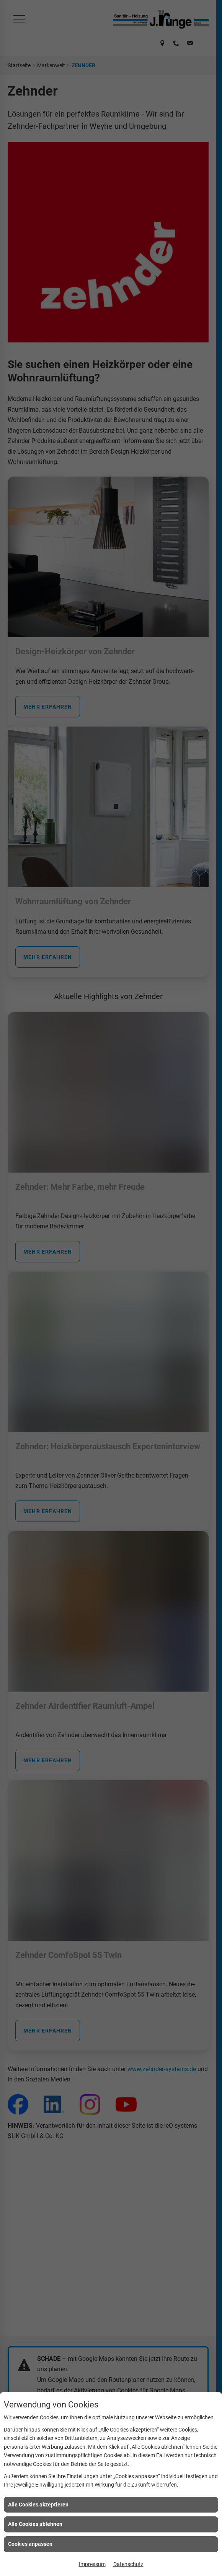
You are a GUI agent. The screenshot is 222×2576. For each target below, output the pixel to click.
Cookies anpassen (30, 2544)
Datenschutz (128, 2564)
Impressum (92, 2564)
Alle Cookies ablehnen (35, 2524)
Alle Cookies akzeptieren (38, 2504)
